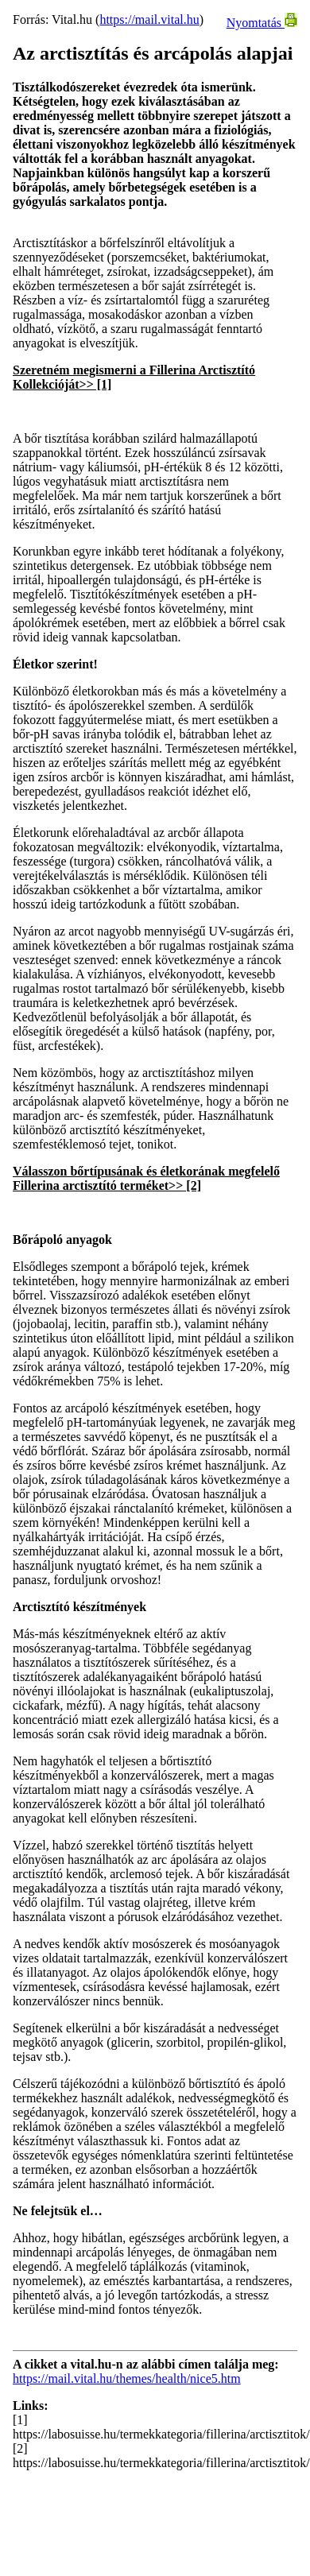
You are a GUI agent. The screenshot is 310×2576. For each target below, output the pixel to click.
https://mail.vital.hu (149, 19)
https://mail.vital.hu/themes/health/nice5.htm (127, 2378)
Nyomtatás (262, 22)
